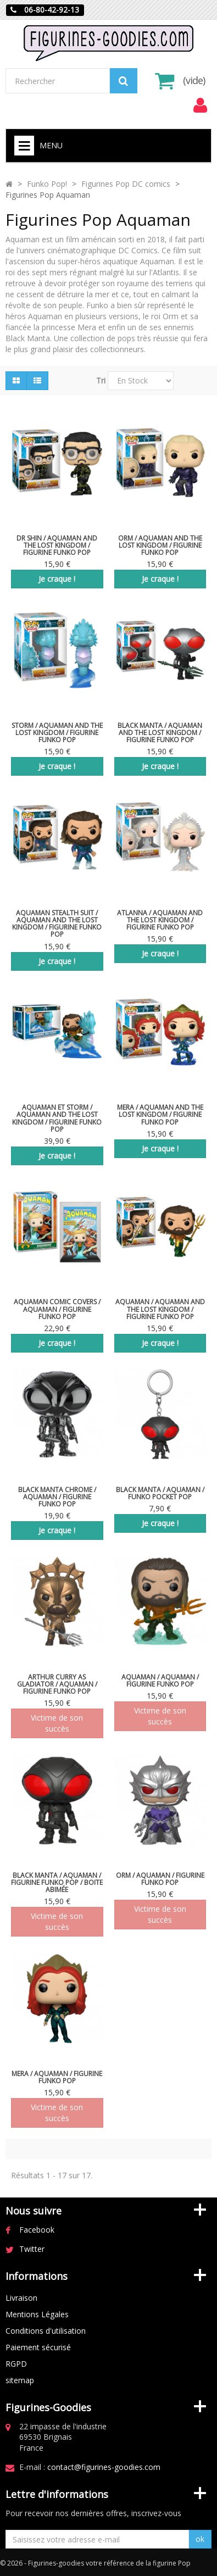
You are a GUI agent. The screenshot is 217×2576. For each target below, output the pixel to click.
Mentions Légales (37, 2314)
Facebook (36, 2229)
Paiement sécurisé (38, 2347)
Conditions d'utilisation (45, 2330)
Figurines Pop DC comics (125, 184)
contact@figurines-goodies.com (103, 2467)
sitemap (19, 2380)
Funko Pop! (47, 184)
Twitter (31, 2249)
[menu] (200, 105)
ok (200, 2539)
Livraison (21, 2298)
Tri (100, 380)
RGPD (16, 2363)
